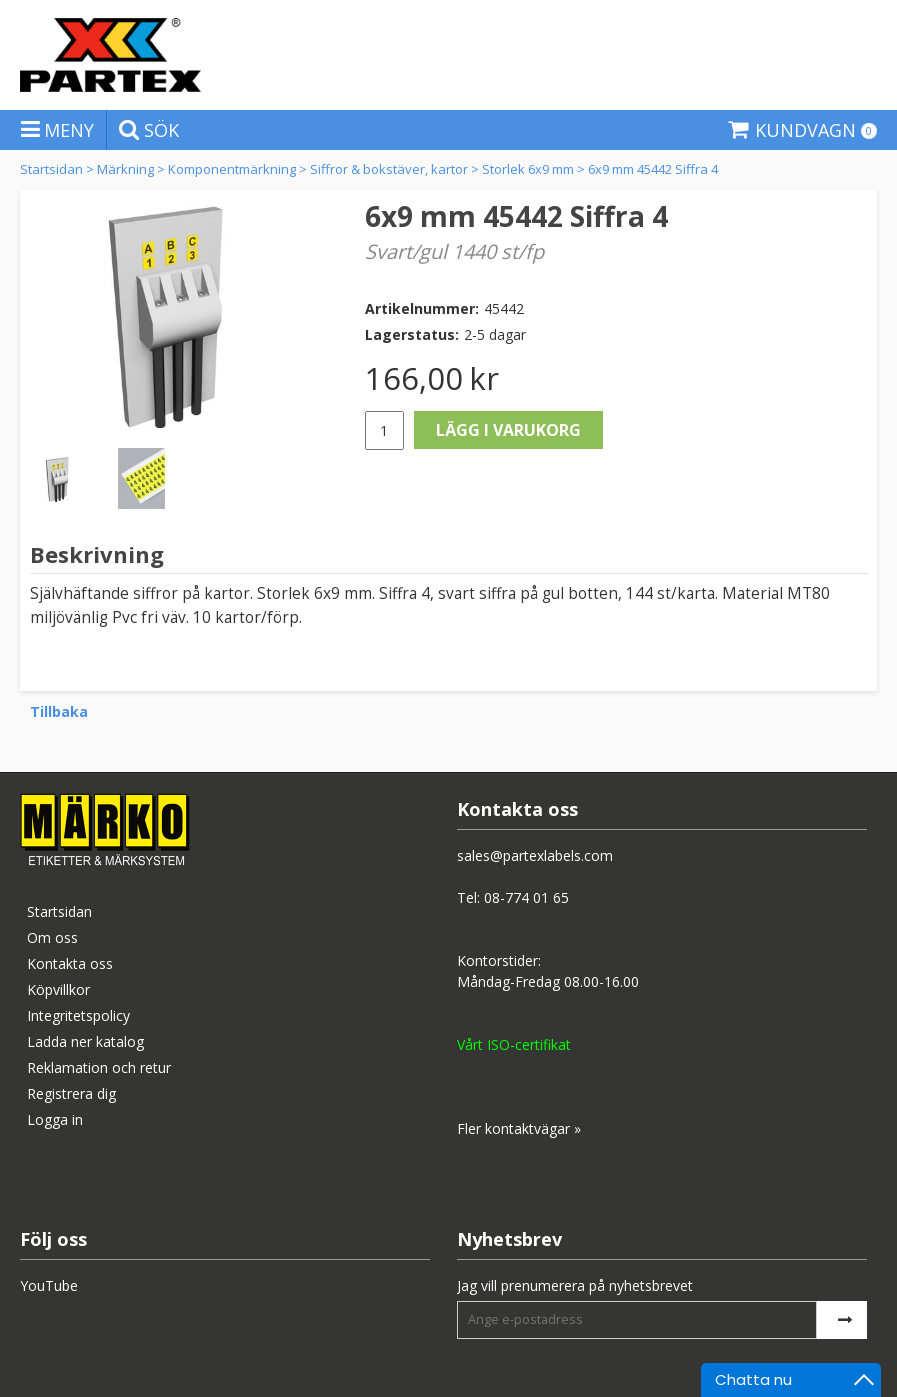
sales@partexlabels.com (535, 855)
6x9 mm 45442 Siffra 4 (653, 169)
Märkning (125, 169)
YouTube (49, 1285)
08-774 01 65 (526, 897)
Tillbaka (59, 711)
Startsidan (51, 169)
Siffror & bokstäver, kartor (389, 169)
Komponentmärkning (232, 169)
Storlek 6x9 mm (528, 169)
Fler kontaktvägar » (519, 1128)
